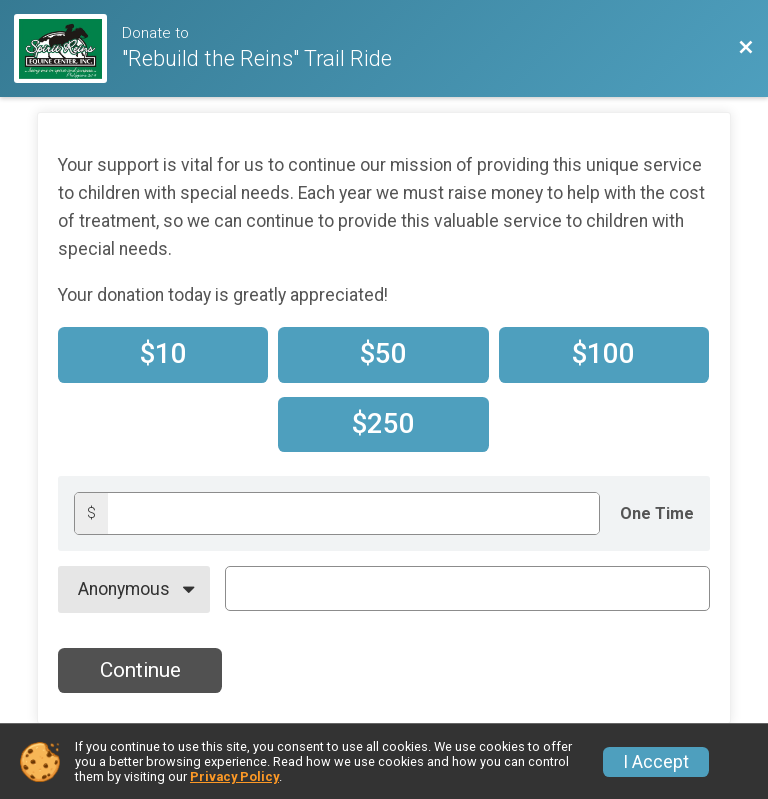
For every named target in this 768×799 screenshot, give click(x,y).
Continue (140, 670)
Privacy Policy (234, 776)
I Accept (656, 762)
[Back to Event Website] (746, 48)
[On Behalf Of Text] (467, 588)
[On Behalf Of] (134, 589)
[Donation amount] (353, 513)
